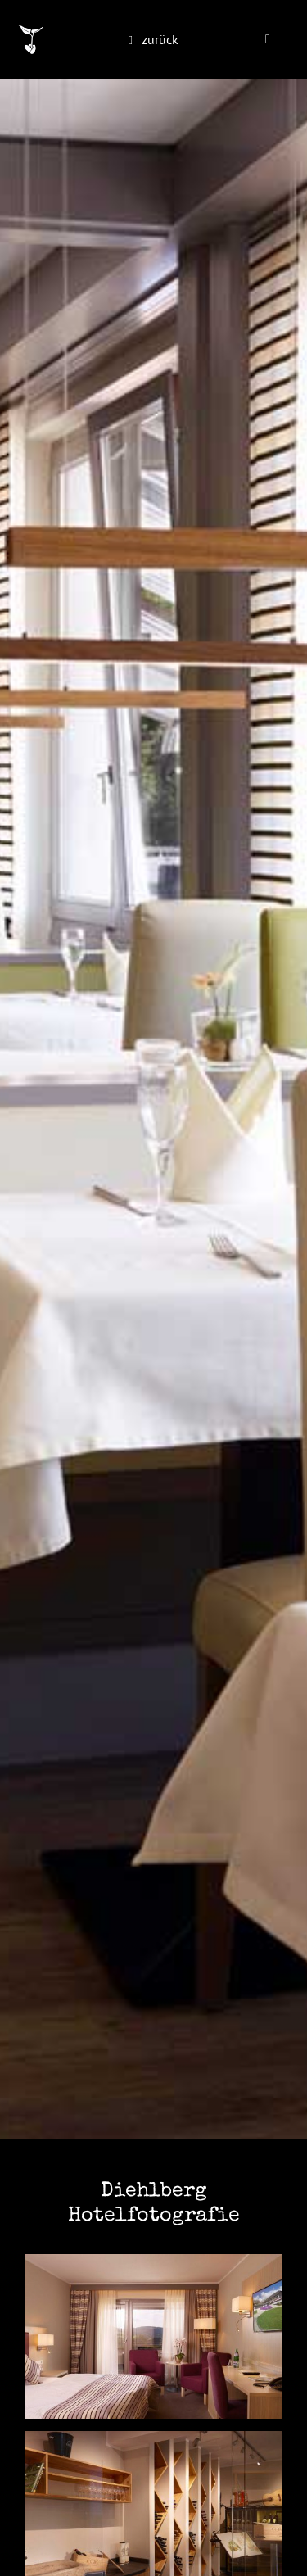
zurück (160, 39)
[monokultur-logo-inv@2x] (30, 32)
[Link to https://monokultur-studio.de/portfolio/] (131, 40)
